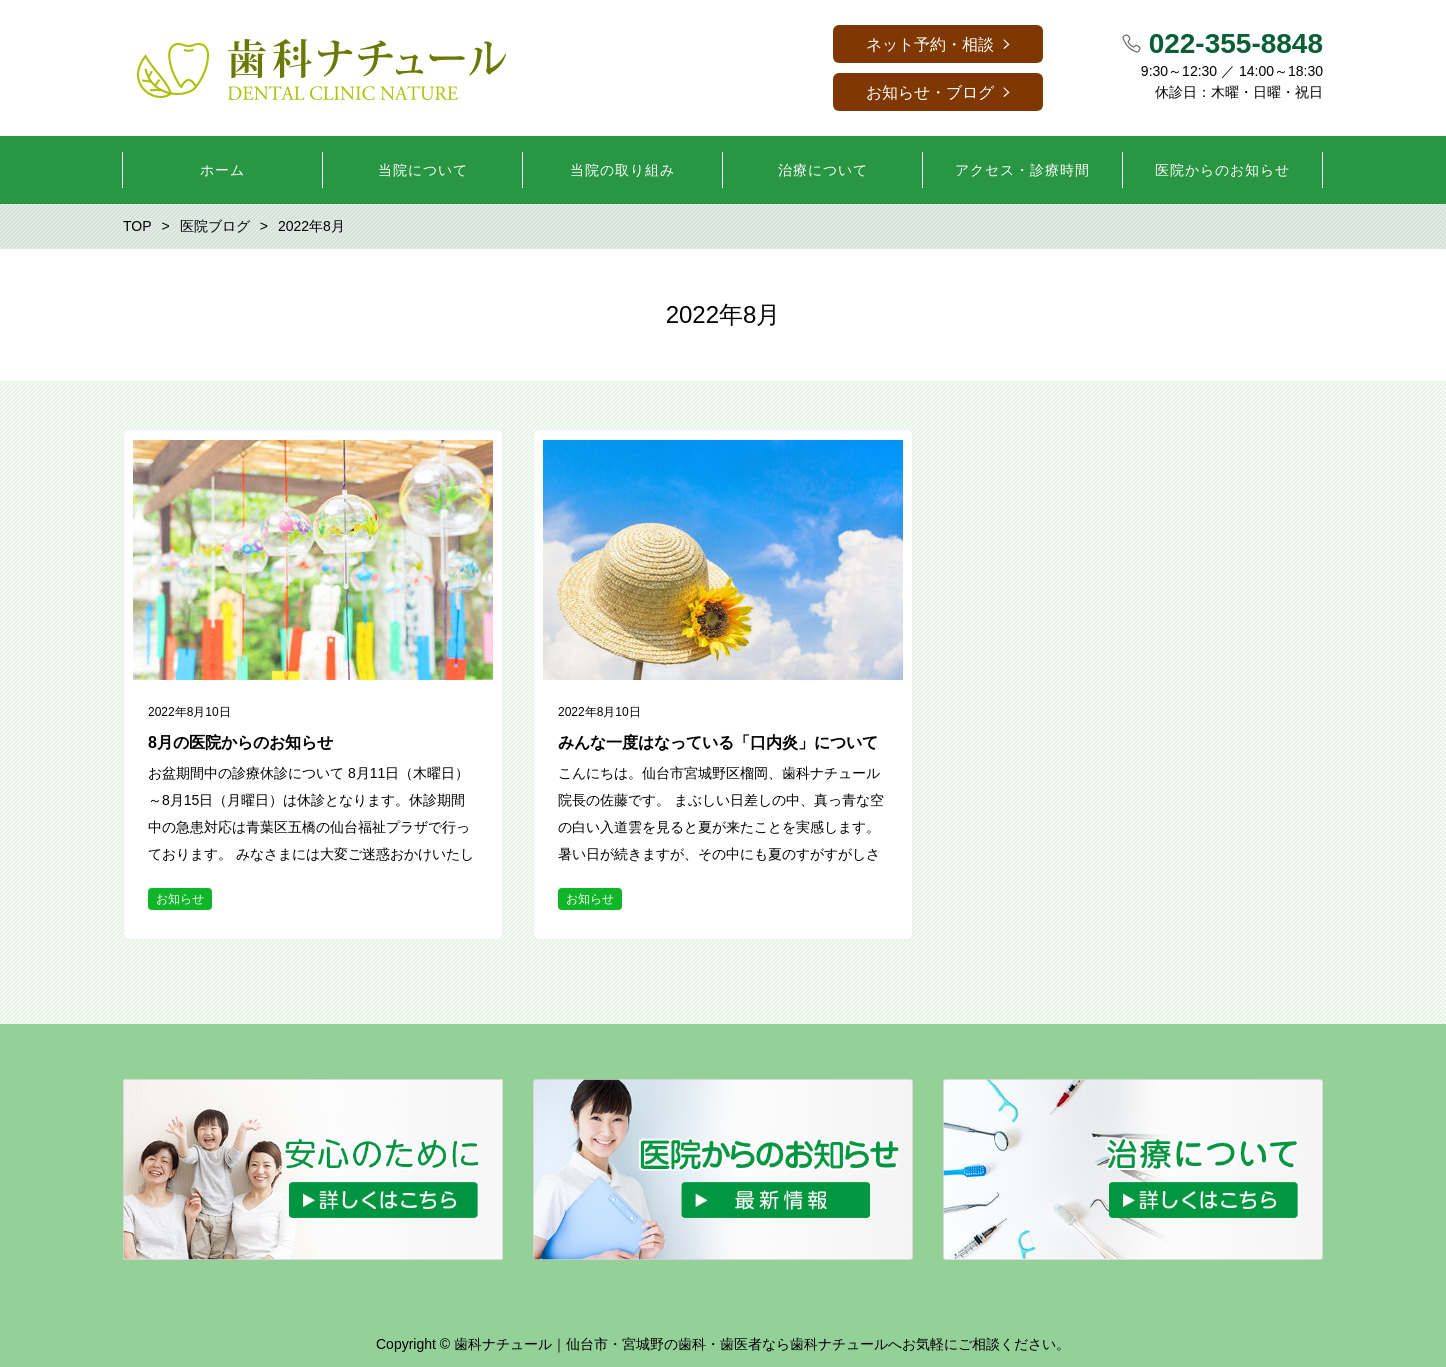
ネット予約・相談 (930, 44)
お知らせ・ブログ (930, 92)
